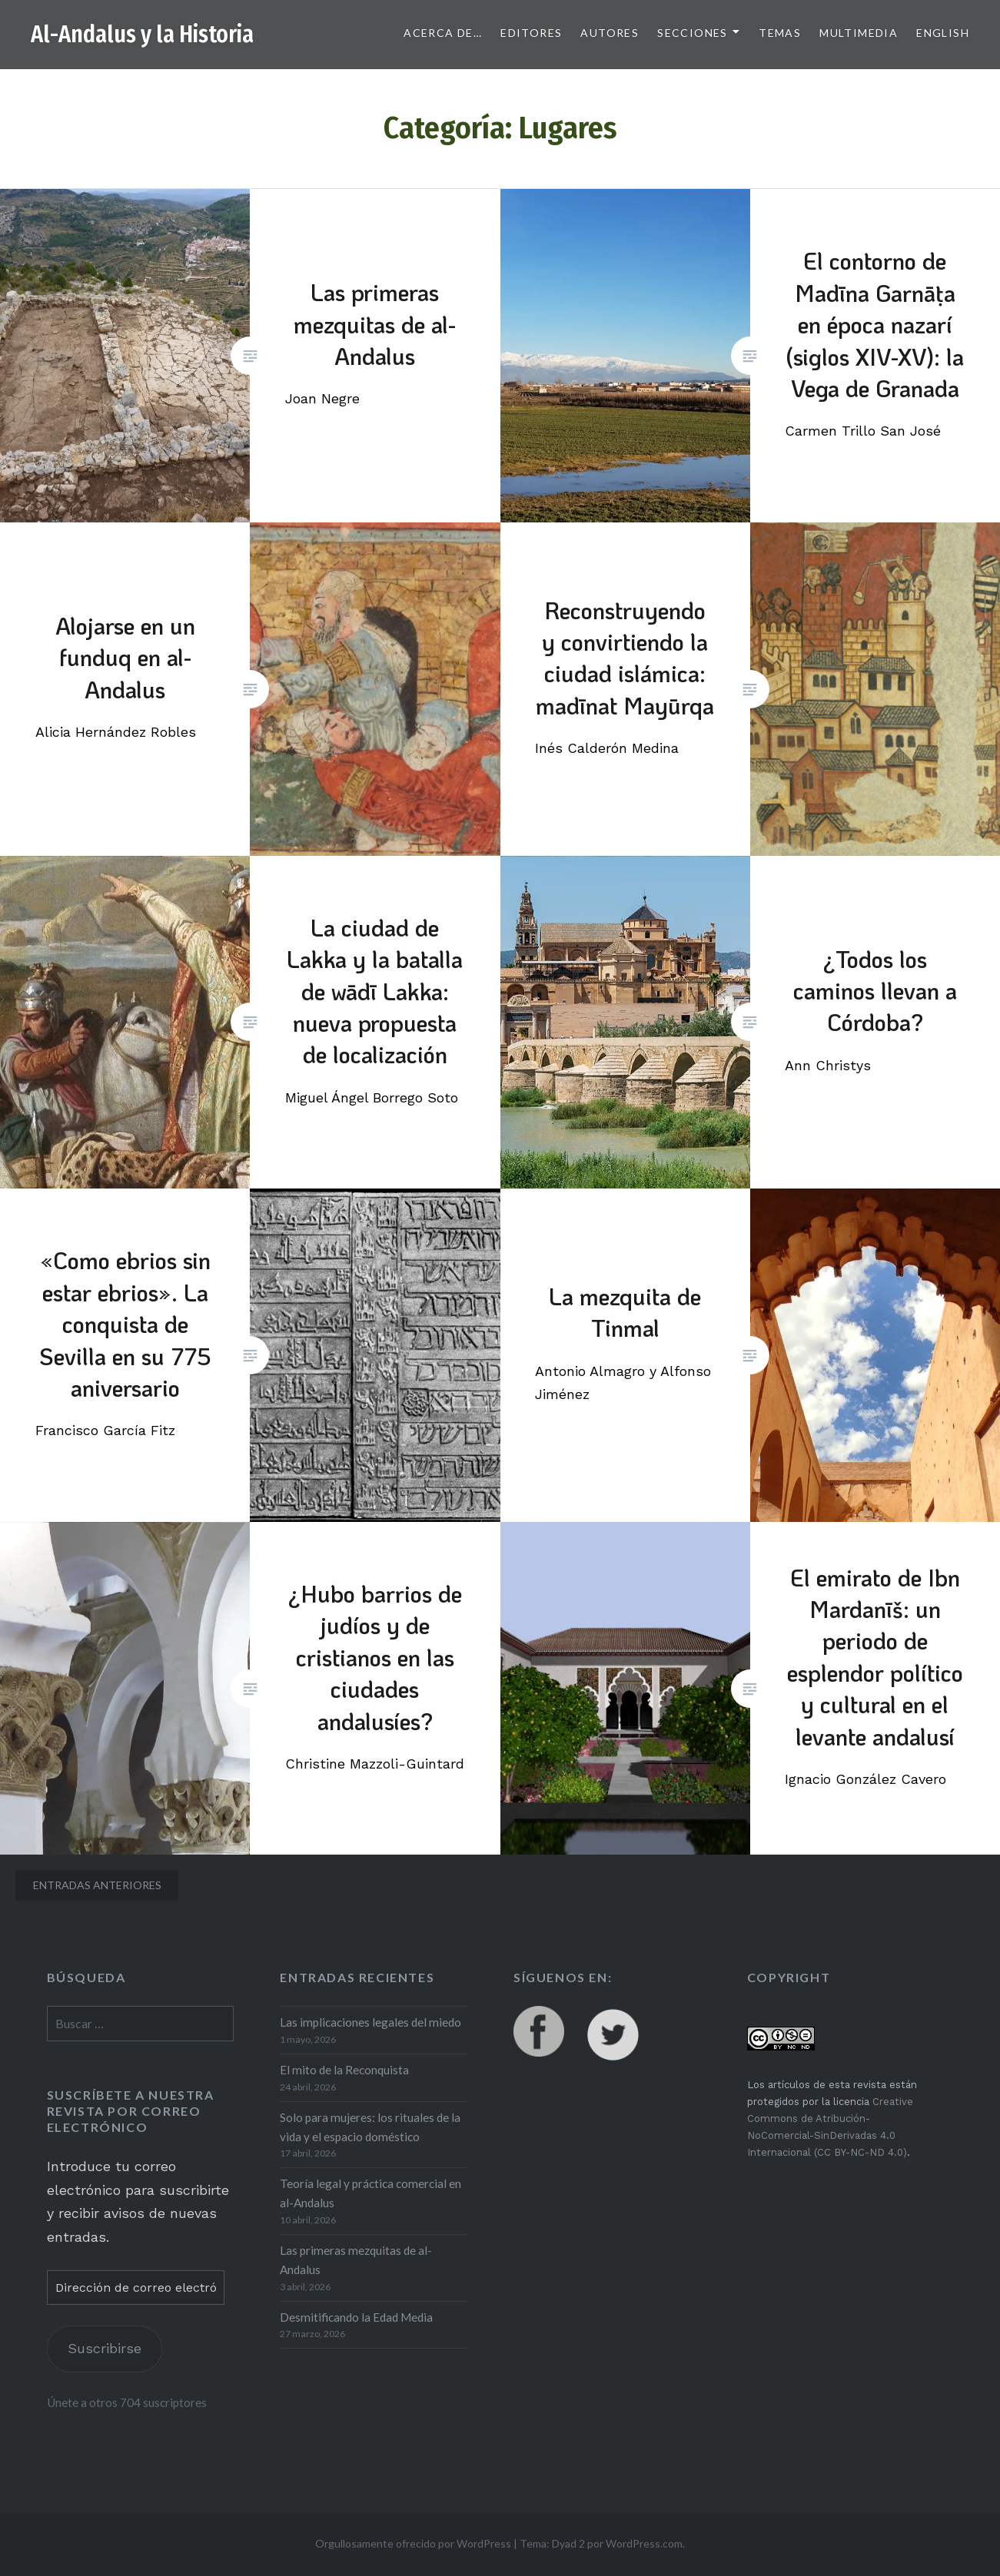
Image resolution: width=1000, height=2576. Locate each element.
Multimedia (858, 32)
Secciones (692, 32)
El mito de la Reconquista (344, 2070)
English (942, 32)
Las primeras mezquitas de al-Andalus (356, 2259)
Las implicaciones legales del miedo (370, 2022)
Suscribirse (104, 2348)
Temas (780, 32)
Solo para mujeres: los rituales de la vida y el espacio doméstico (370, 2126)
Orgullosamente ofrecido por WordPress (413, 2543)
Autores (609, 32)
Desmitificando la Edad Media (356, 2317)
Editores (531, 32)
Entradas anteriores (97, 1884)
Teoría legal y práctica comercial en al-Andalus (370, 2193)
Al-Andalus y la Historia (142, 34)
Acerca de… (443, 32)
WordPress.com (644, 2543)
